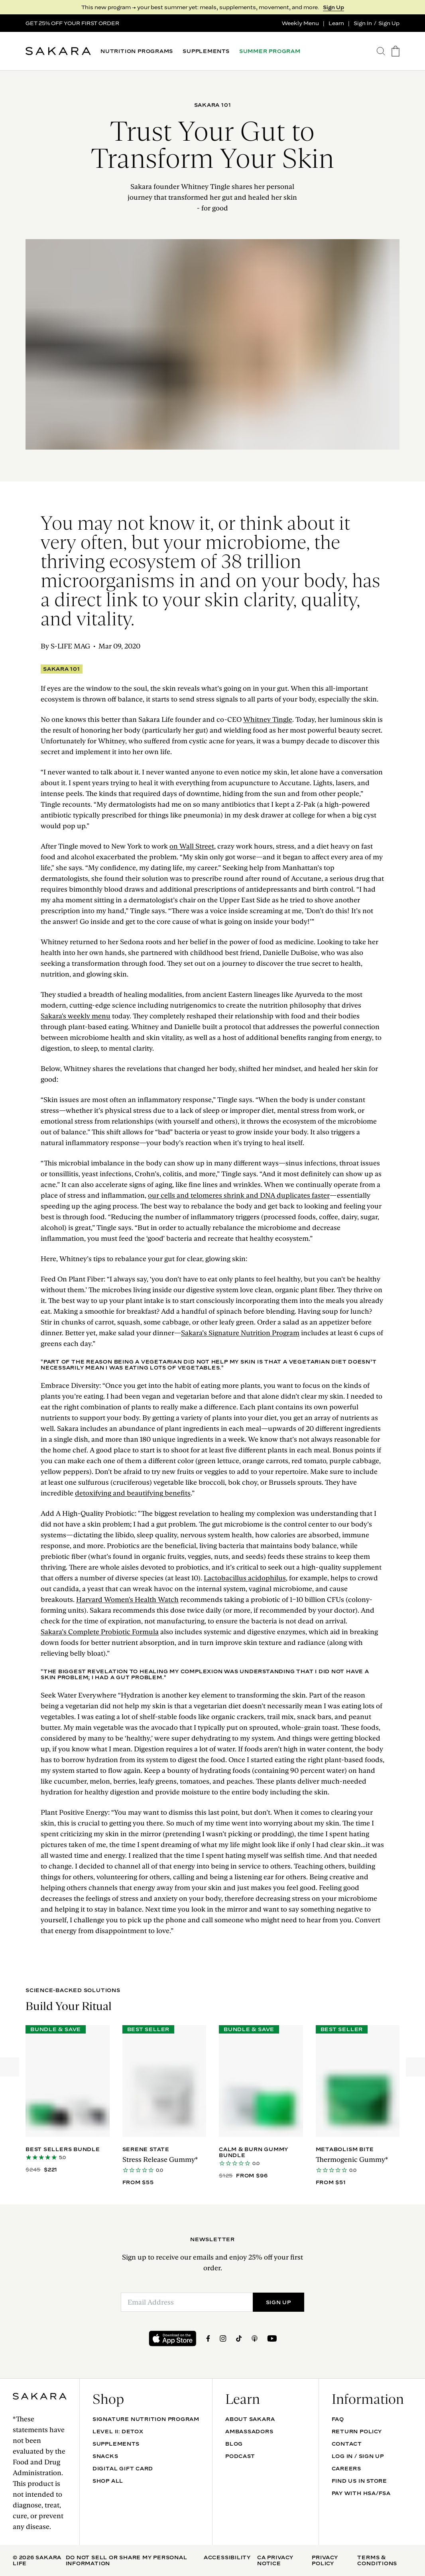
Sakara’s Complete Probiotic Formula (100, 1632)
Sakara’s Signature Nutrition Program (240, 1333)
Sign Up (333, 7)
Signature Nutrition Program (145, 2419)
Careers (346, 2468)
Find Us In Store (359, 2481)
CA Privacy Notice (275, 2560)
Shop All (107, 2481)
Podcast (240, 2456)
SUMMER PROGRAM (270, 51)
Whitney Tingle (267, 719)
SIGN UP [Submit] (278, 2302)
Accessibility (227, 2557)
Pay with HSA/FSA (361, 2493)
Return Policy (357, 2431)
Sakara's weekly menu (75, 1016)
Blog (234, 2443)
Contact (347, 2443)
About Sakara (250, 2419)
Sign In (363, 23)
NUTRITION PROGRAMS (136, 51)
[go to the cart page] (395, 51)
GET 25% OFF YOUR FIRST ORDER (72, 23)
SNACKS (105, 2456)
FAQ (338, 2419)
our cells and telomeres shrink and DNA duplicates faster (239, 1195)
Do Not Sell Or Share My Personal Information (126, 2560)
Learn (336, 23)
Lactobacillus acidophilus (245, 1578)
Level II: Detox (118, 2431)
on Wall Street (191, 846)
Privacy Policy (325, 2560)
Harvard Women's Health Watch (127, 1599)
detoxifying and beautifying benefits (133, 1493)
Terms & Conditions (377, 2560)
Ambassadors (249, 2431)
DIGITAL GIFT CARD (122, 2468)
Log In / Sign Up (358, 2456)
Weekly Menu (300, 23)
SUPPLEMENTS (206, 51)
